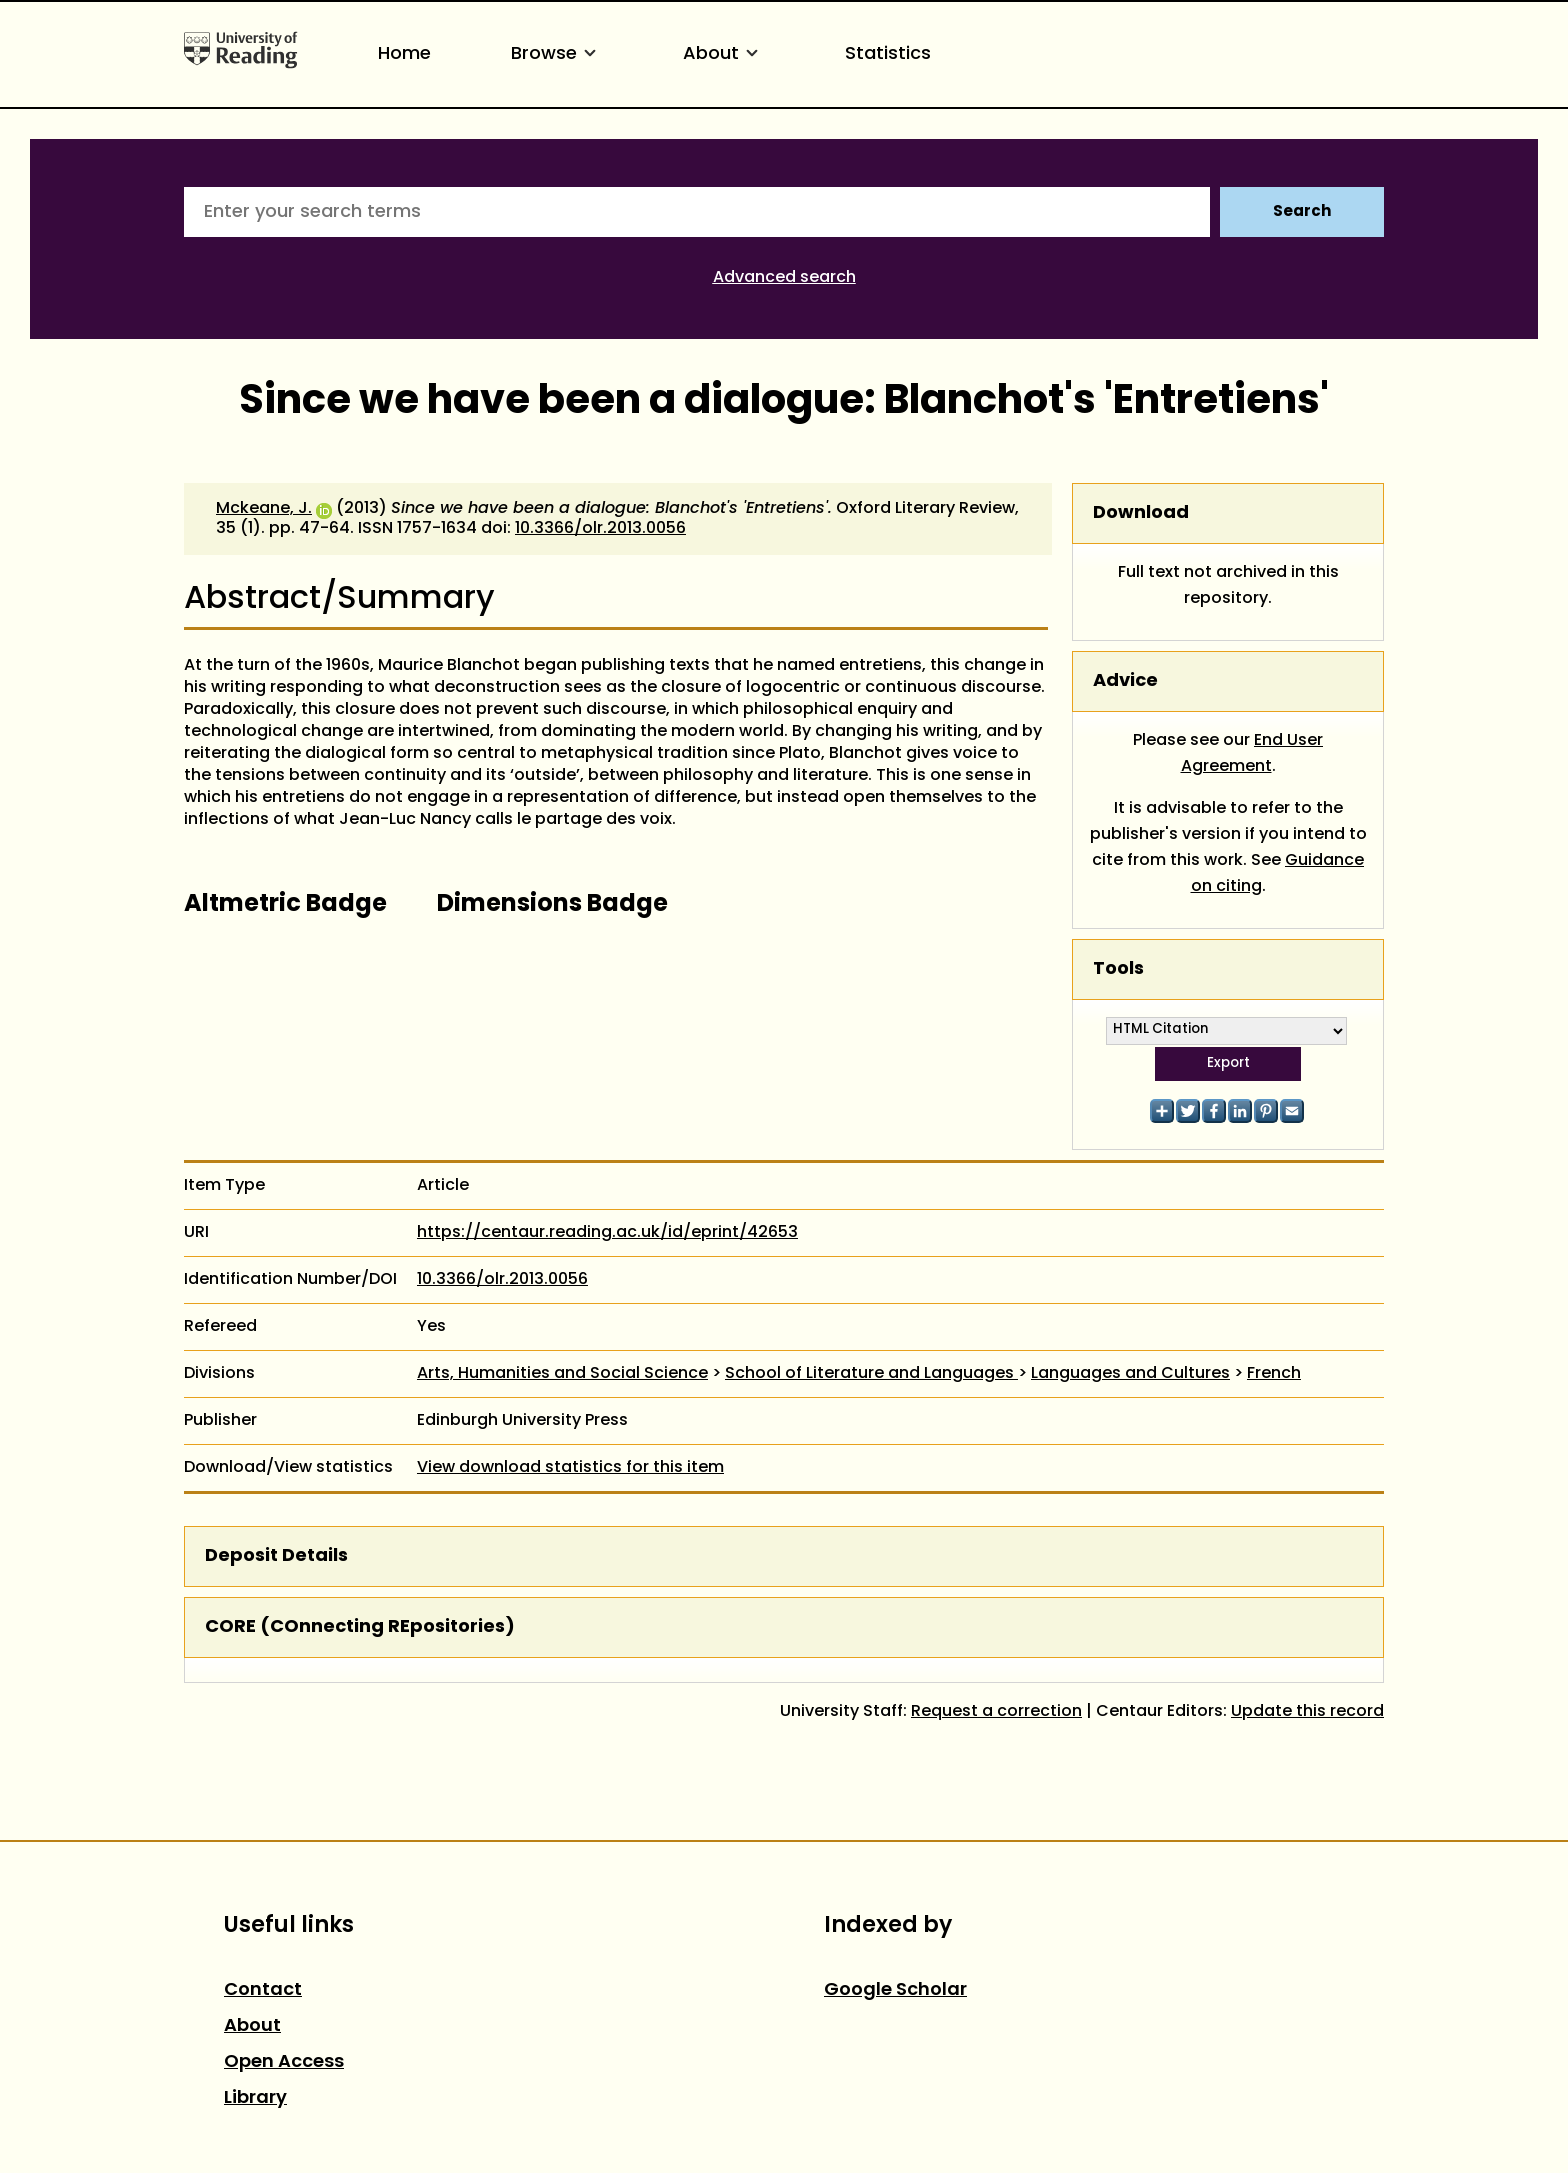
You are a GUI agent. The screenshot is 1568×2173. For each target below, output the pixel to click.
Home (404, 54)
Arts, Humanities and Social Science (562, 1374)
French (1274, 1374)
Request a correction (996, 1712)
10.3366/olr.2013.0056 (600, 529)
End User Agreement (1252, 754)
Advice (1125, 681)
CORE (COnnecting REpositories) (360, 1627)
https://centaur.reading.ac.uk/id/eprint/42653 (607, 1233)
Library (255, 2098)
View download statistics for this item (570, 1468)
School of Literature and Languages (871, 1374)
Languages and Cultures (1130, 1374)
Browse (557, 54)
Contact (263, 1990)
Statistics (888, 54)
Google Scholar (895, 1990)
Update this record (1307, 1712)
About (724, 54)
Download (1141, 513)
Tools (1118, 969)
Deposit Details (276, 1556)
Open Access (284, 2062)
